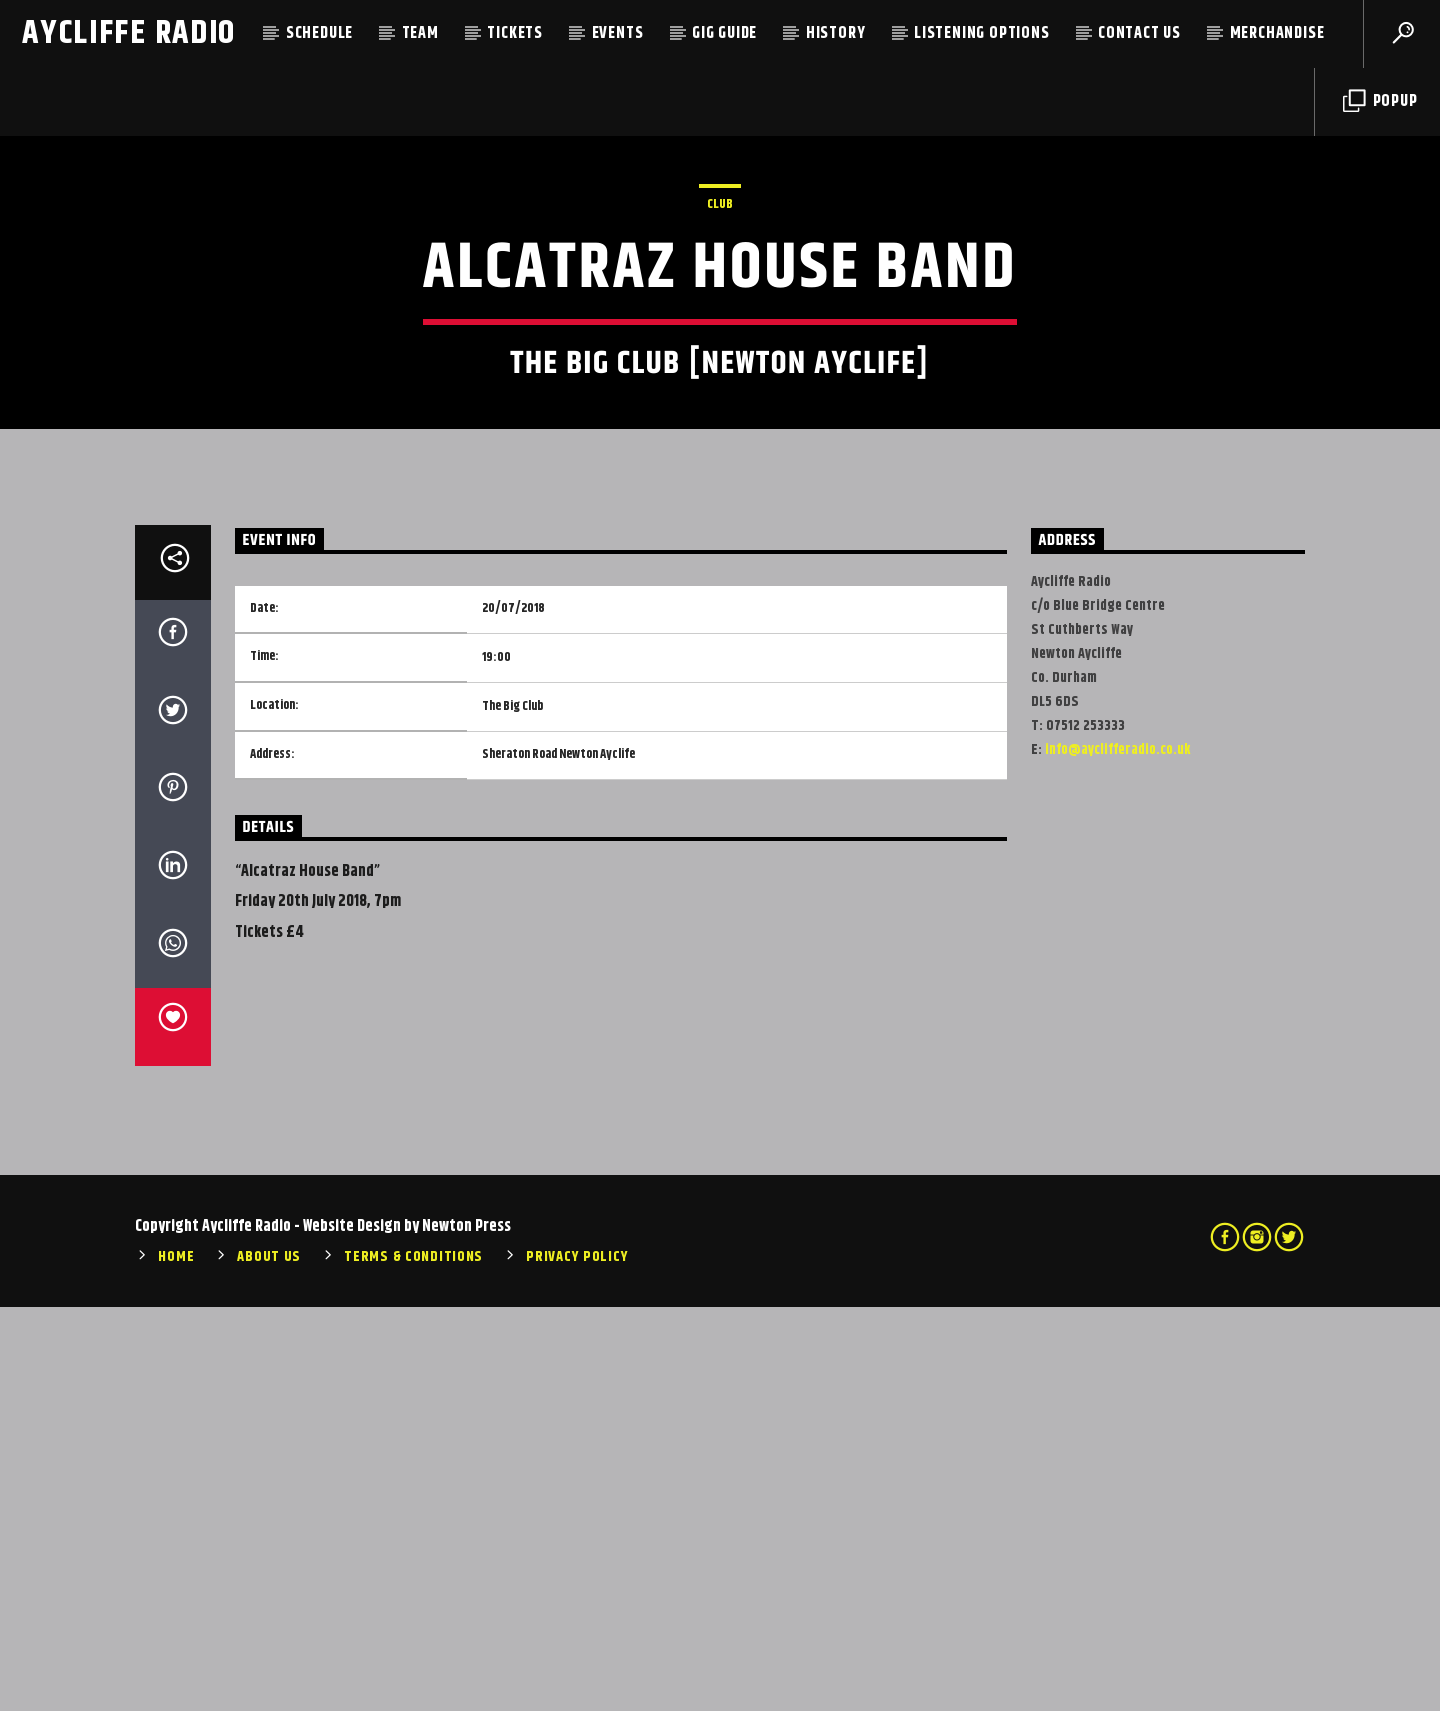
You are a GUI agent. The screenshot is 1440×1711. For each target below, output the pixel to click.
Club (720, 406)
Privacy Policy (577, 1661)
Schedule (319, 33)
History (836, 33)
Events (618, 33)
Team (420, 33)
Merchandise (1277, 33)
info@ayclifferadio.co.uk (1117, 1154)
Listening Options (982, 33)
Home (176, 1661)
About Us (269, 1661)
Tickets (515, 33)
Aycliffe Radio (129, 33)
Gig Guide (724, 33)
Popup (1380, 101)
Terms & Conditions (413, 1661)
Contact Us (1139, 33)
